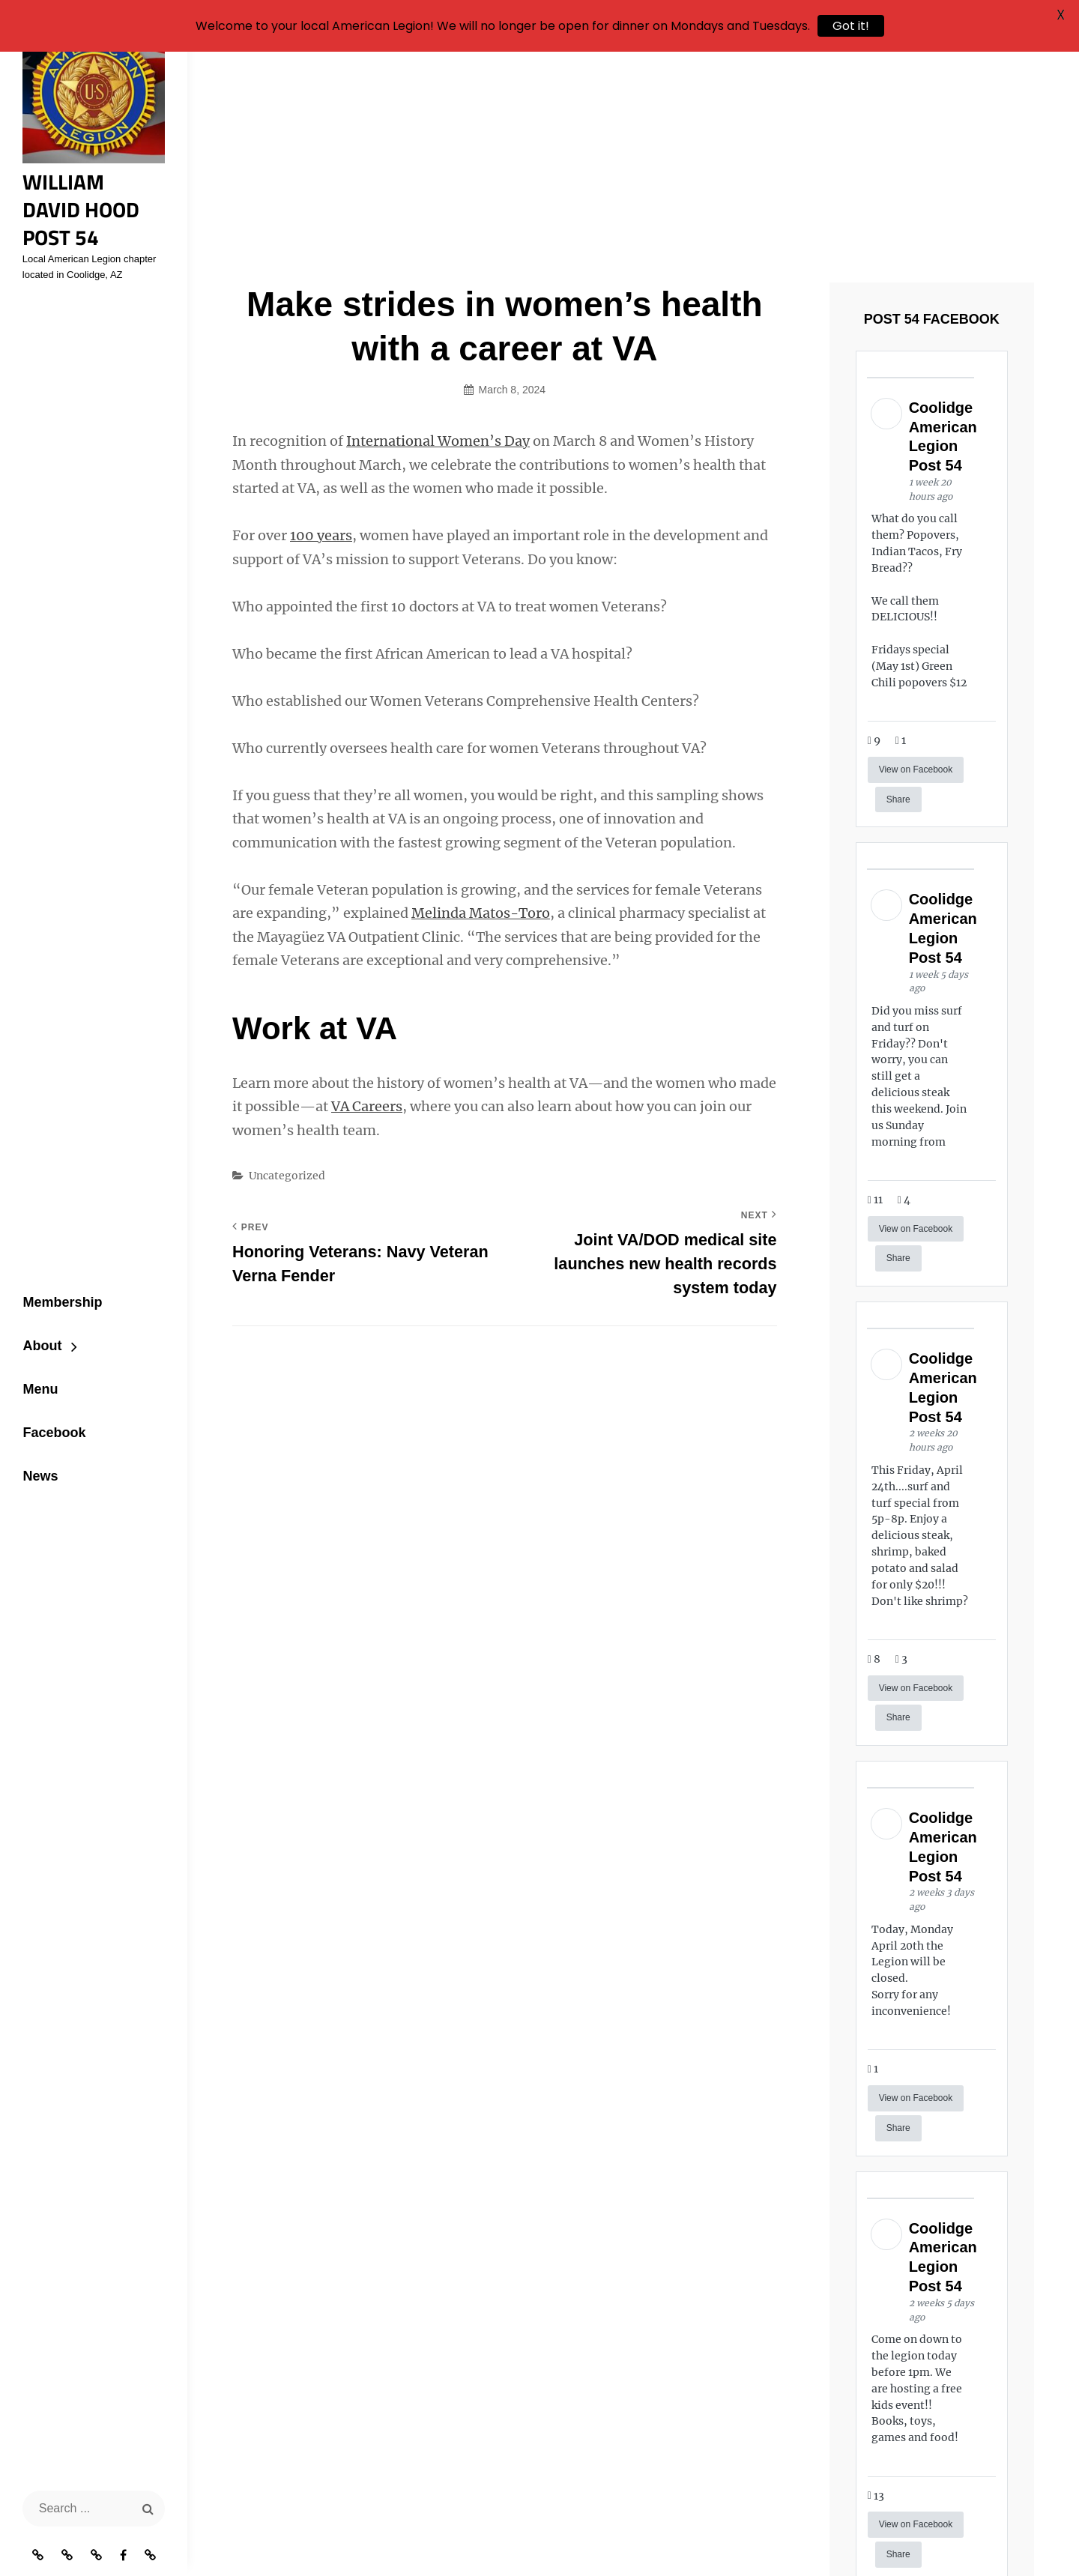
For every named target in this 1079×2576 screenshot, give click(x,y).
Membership (58, 1289)
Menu (36, 1378)
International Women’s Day (438, 258)
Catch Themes (863, 2539)
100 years (321, 352)
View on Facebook (916, 586)
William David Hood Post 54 (91, 203)
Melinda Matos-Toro (480, 730)
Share (898, 616)
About (38, 1334)
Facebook (50, 1423)
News (36, 1467)
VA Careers (366, 923)
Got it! (850, 25)
